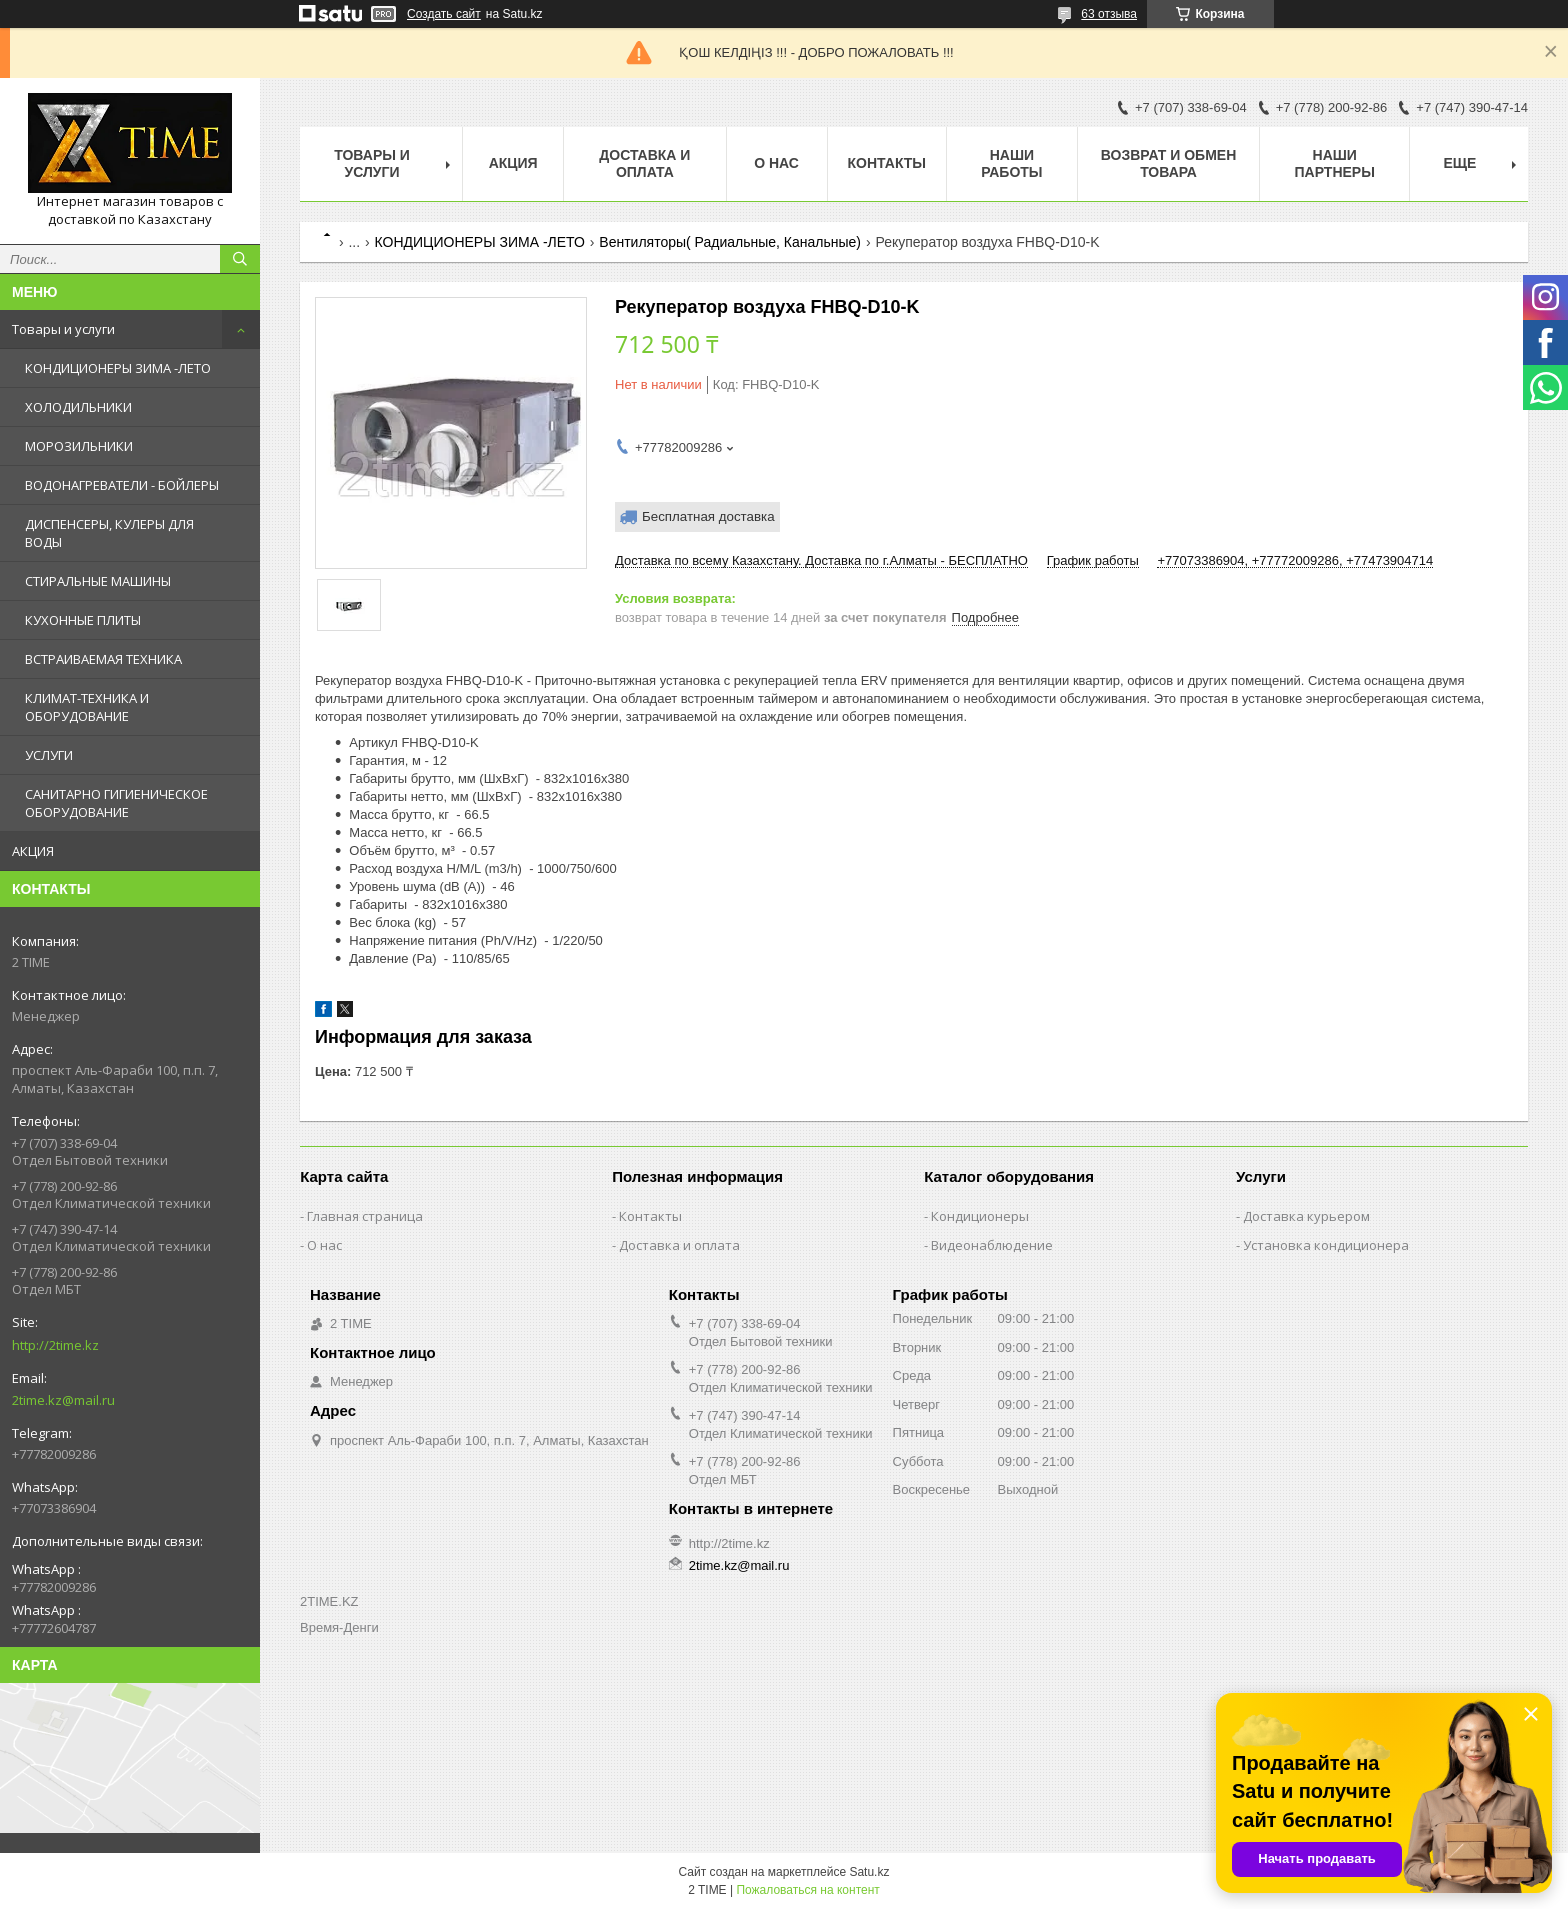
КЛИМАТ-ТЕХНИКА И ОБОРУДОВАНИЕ (87, 707)
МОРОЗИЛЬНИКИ (79, 446)
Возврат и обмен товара (1169, 163)
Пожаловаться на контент (807, 1890)
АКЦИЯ (33, 851)
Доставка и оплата (644, 163)
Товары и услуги (63, 329)
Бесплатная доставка (708, 516)
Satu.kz (869, 1872)
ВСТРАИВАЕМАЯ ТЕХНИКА (103, 659)
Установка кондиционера (1326, 1245)
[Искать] (240, 259)
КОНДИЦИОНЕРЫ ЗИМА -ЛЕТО (118, 368)
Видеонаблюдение (992, 1245)
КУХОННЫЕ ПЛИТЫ (83, 620)
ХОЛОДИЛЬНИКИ (78, 407)
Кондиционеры (980, 1216)
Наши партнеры (1335, 163)
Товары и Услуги (372, 163)
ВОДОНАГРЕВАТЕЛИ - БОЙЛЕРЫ (122, 485)
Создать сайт (444, 14)
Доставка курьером (1306, 1216)
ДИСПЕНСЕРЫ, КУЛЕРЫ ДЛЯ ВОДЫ (109, 533)
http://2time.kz (55, 1345)
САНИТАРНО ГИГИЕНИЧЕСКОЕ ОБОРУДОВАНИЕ (116, 803)
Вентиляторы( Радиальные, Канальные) (730, 242)
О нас (776, 163)
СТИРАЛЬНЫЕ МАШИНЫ (98, 581)
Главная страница (365, 1216)
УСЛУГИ (49, 755)
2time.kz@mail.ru (63, 1400)
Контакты (887, 163)
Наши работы (1011, 163)
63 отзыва (1109, 14)
